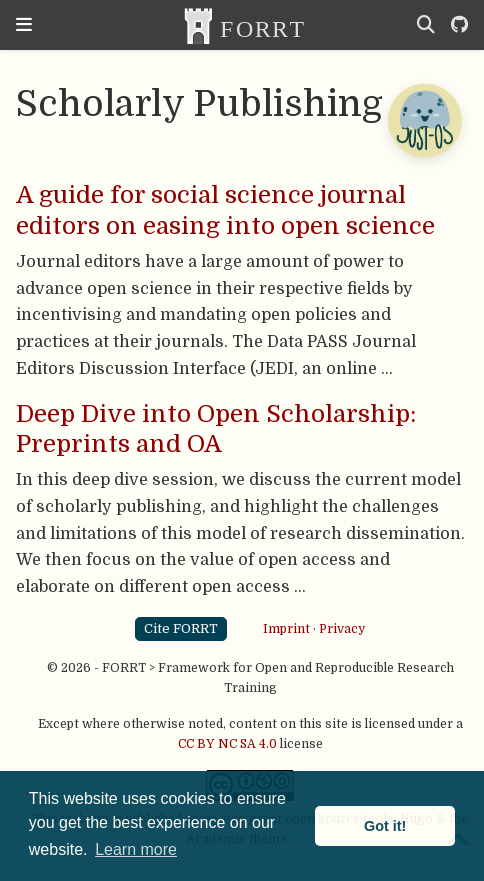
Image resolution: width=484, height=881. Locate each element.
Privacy (342, 628)
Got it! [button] (385, 826)
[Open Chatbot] (424, 120)
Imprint (286, 628)
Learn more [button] (136, 849)
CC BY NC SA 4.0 (227, 744)
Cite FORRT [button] (181, 628)
